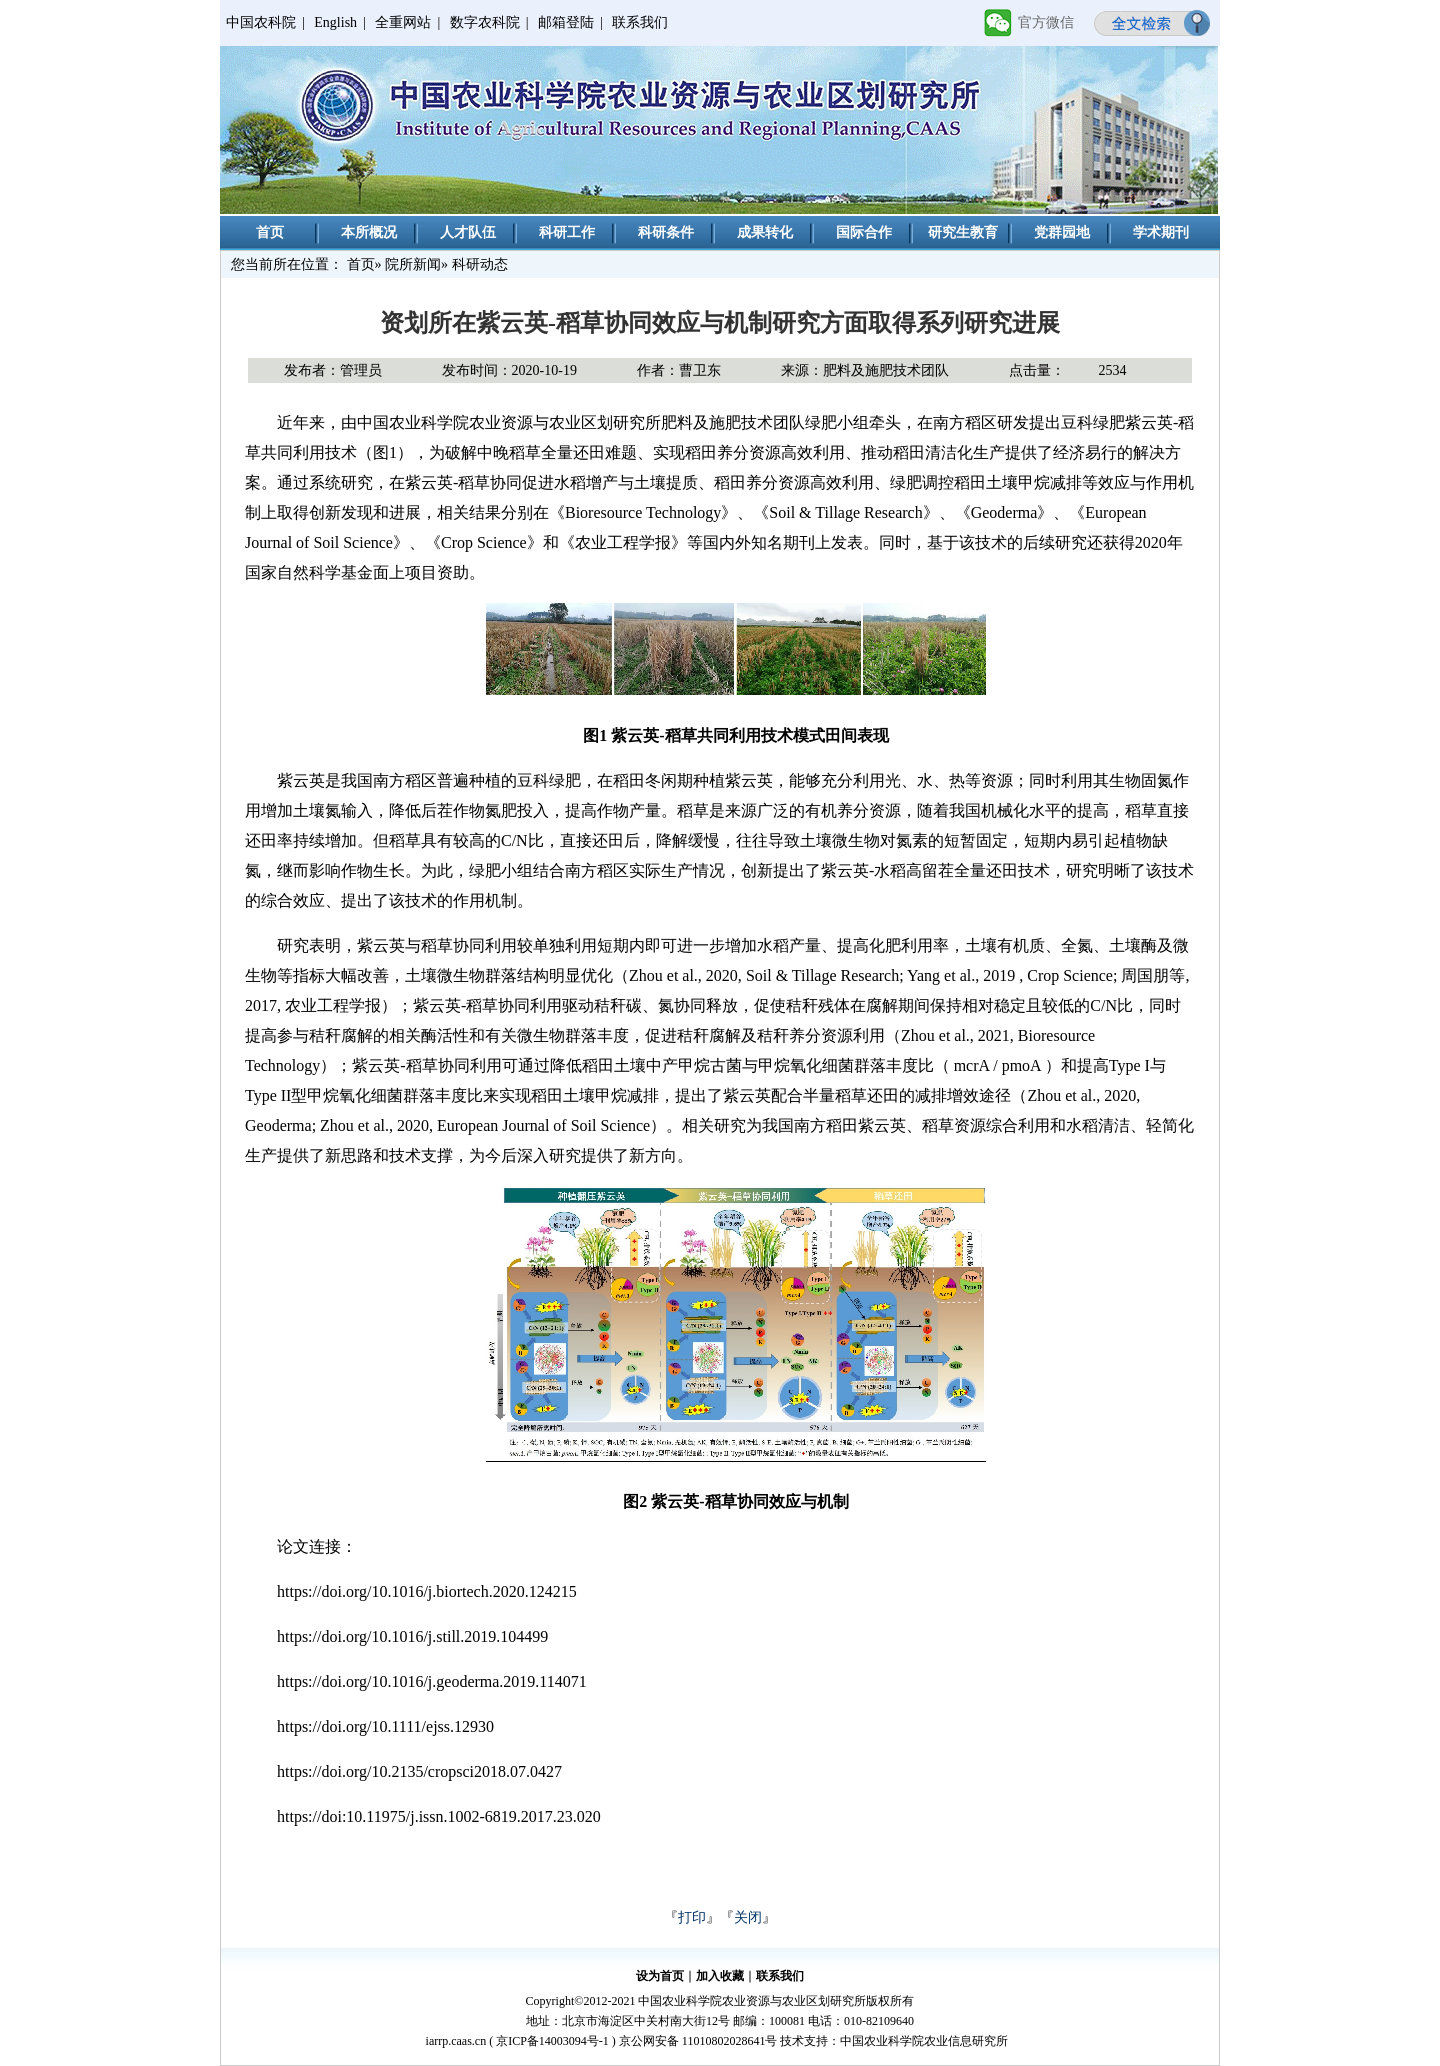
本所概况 (369, 232)
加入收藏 (720, 1976)
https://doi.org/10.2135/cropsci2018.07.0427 (419, 1771)
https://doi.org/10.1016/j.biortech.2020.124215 (427, 1591)
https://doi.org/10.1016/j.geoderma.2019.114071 (432, 1681)
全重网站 (403, 22)
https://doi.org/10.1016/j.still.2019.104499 (412, 1636)
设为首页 (660, 1976)
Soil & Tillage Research (845, 512)
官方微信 (1046, 22)
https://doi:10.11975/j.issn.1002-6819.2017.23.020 (439, 1816)
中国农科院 (261, 22)
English (335, 22)
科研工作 (567, 232)
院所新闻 (413, 264)
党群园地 (1062, 232)
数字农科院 (485, 22)
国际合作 (864, 232)
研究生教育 (963, 232)
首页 (270, 232)
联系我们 (640, 22)
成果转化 (765, 232)
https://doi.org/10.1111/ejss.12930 (385, 1726)
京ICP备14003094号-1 (552, 2041)
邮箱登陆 (566, 22)
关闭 (748, 1917)
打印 (692, 1917)
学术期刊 (1161, 232)
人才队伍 (468, 232)
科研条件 (666, 232)
